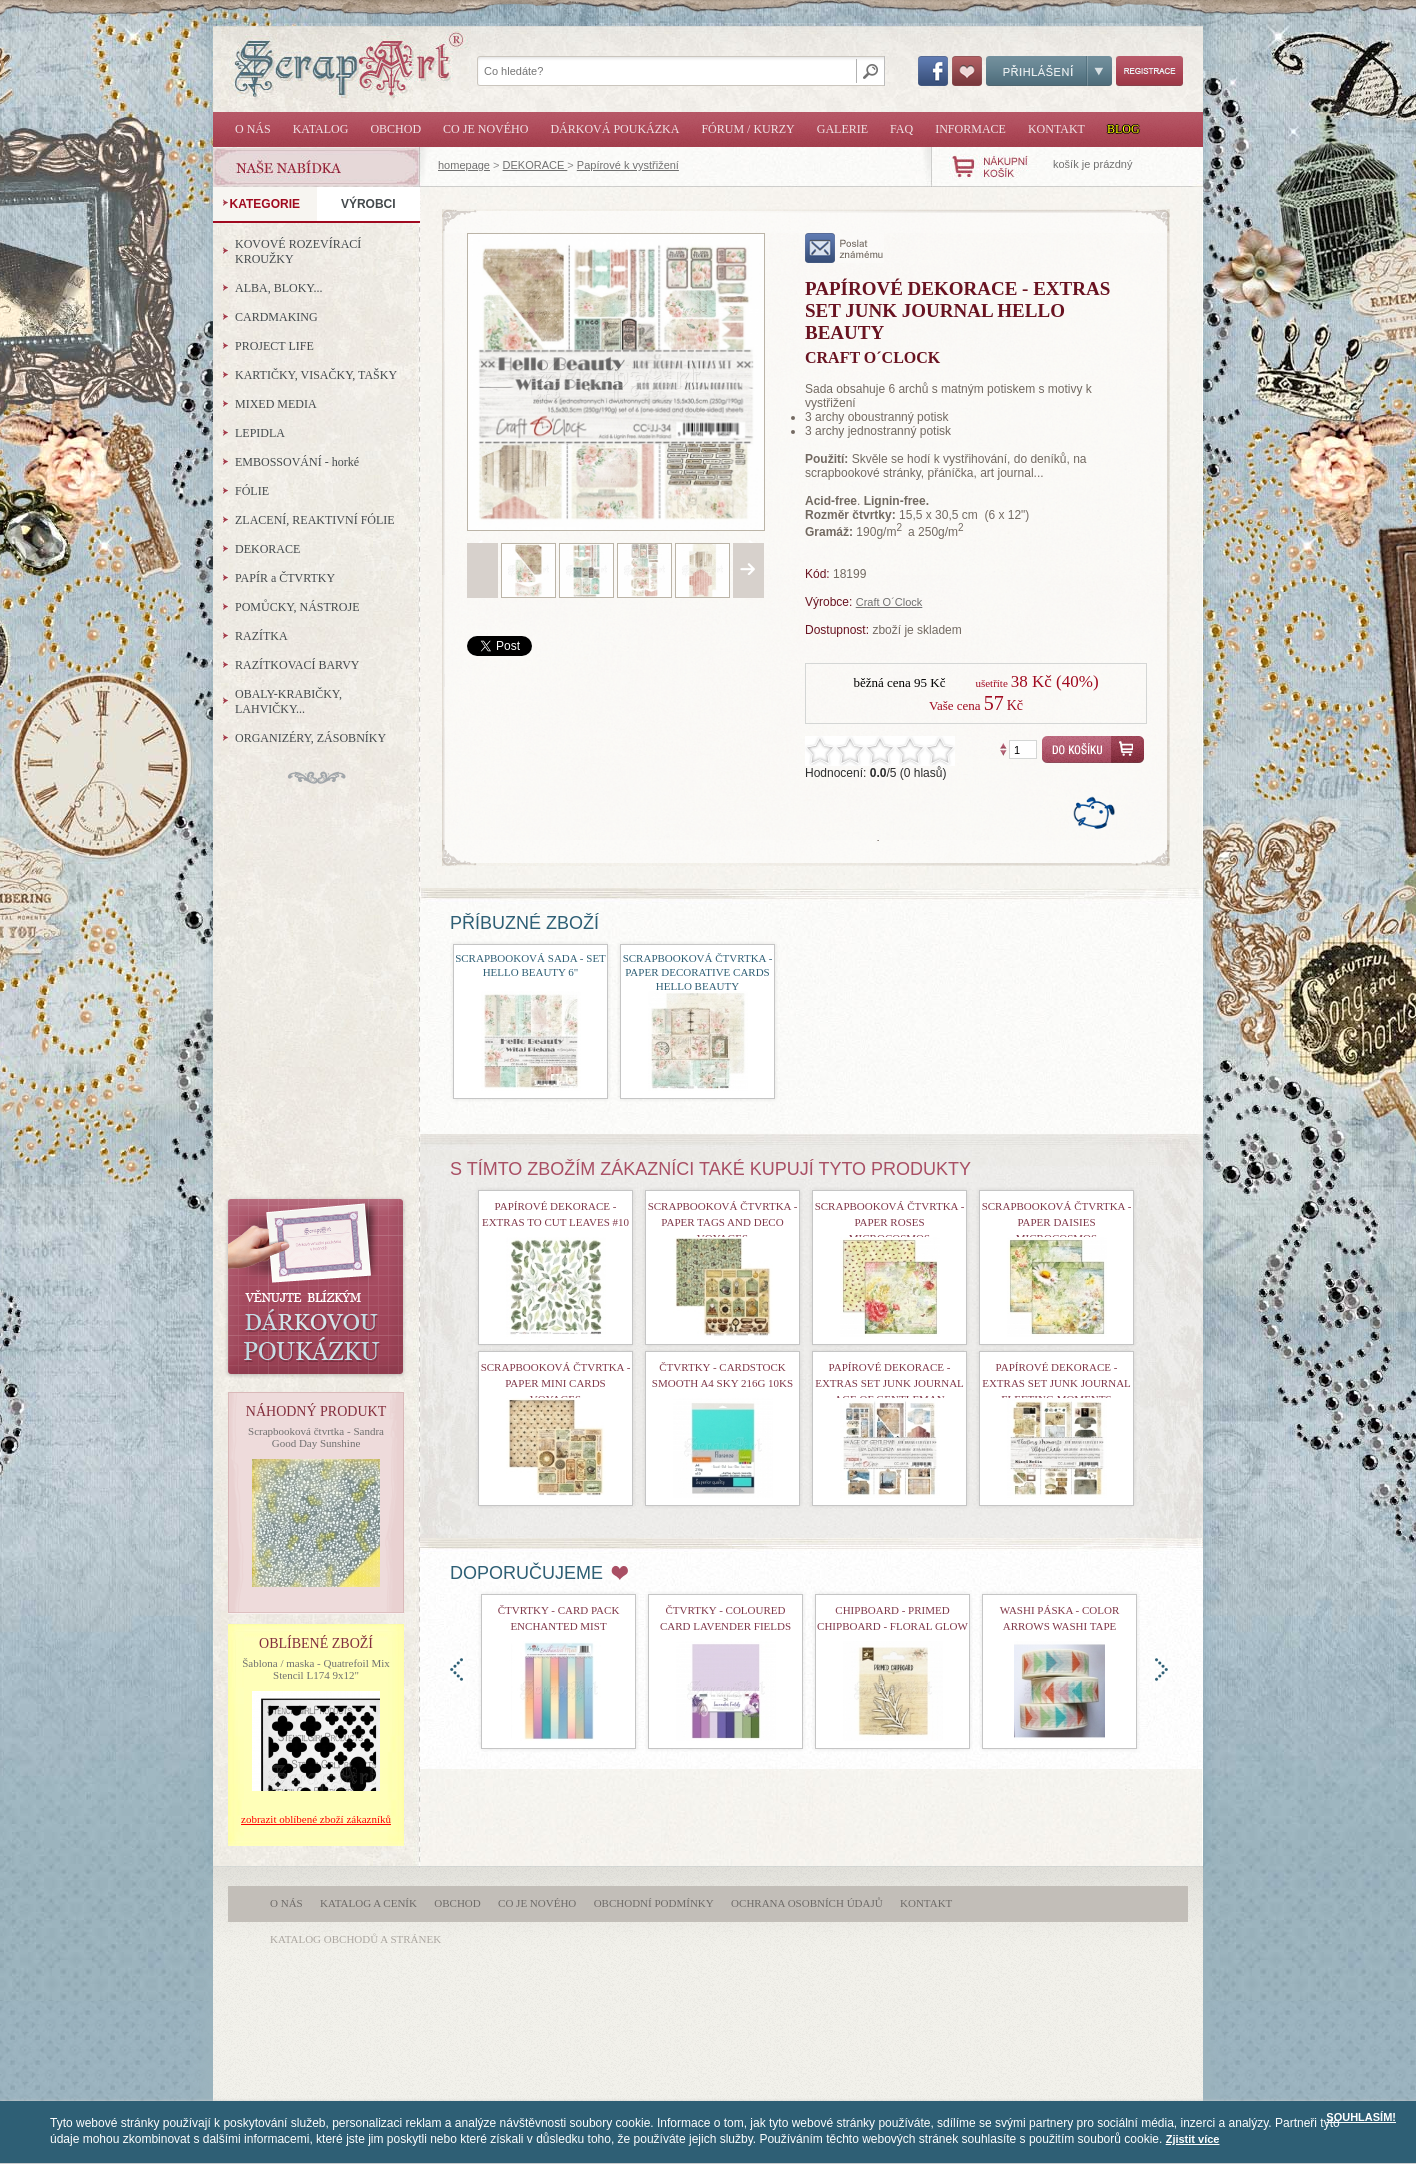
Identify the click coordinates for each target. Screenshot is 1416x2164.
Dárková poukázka (614, 129)
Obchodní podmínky (654, 1903)
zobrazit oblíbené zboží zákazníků (316, 1819)
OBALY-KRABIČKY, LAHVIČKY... (288, 701)
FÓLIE (252, 491)
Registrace (1149, 71)
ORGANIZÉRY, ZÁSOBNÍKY (310, 738)
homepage (464, 165)
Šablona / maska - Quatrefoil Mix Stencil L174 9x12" (316, 1669)
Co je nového (485, 129)
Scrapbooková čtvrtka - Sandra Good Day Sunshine (316, 1437)
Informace (970, 129)
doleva (456, 1669)
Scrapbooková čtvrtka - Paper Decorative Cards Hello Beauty (698, 972)
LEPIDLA (260, 433)
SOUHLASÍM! (1361, 2117)
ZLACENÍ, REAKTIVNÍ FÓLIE (315, 520)
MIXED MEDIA (276, 404)
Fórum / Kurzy (747, 129)
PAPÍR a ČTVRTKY (285, 578)
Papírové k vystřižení (628, 165)
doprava (1161, 1669)
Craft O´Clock (889, 602)
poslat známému (844, 248)
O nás (253, 129)
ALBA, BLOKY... (278, 288)
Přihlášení (1049, 71)
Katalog (321, 129)
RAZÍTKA (261, 636)
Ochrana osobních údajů (807, 1903)
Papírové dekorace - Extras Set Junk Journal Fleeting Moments (1056, 1383)
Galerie (842, 129)
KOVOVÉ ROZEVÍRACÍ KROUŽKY (298, 251)
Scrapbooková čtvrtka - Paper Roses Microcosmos (890, 1222)
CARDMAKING (276, 317)
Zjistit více (1193, 2139)
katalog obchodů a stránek (355, 1939)
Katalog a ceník (368, 1903)
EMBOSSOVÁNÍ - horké (297, 462)
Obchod (395, 129)
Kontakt (1056, 129)
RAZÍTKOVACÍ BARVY (297, 665)
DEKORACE (535, 165)
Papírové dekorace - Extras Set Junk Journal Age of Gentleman (889, 1383)
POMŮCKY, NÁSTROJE (297, 607)
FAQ (901, 129)
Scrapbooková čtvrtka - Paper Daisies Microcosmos (1057, 1222)
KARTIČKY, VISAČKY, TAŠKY (316, 375)
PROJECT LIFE (274, 346)
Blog (1123, 129)
